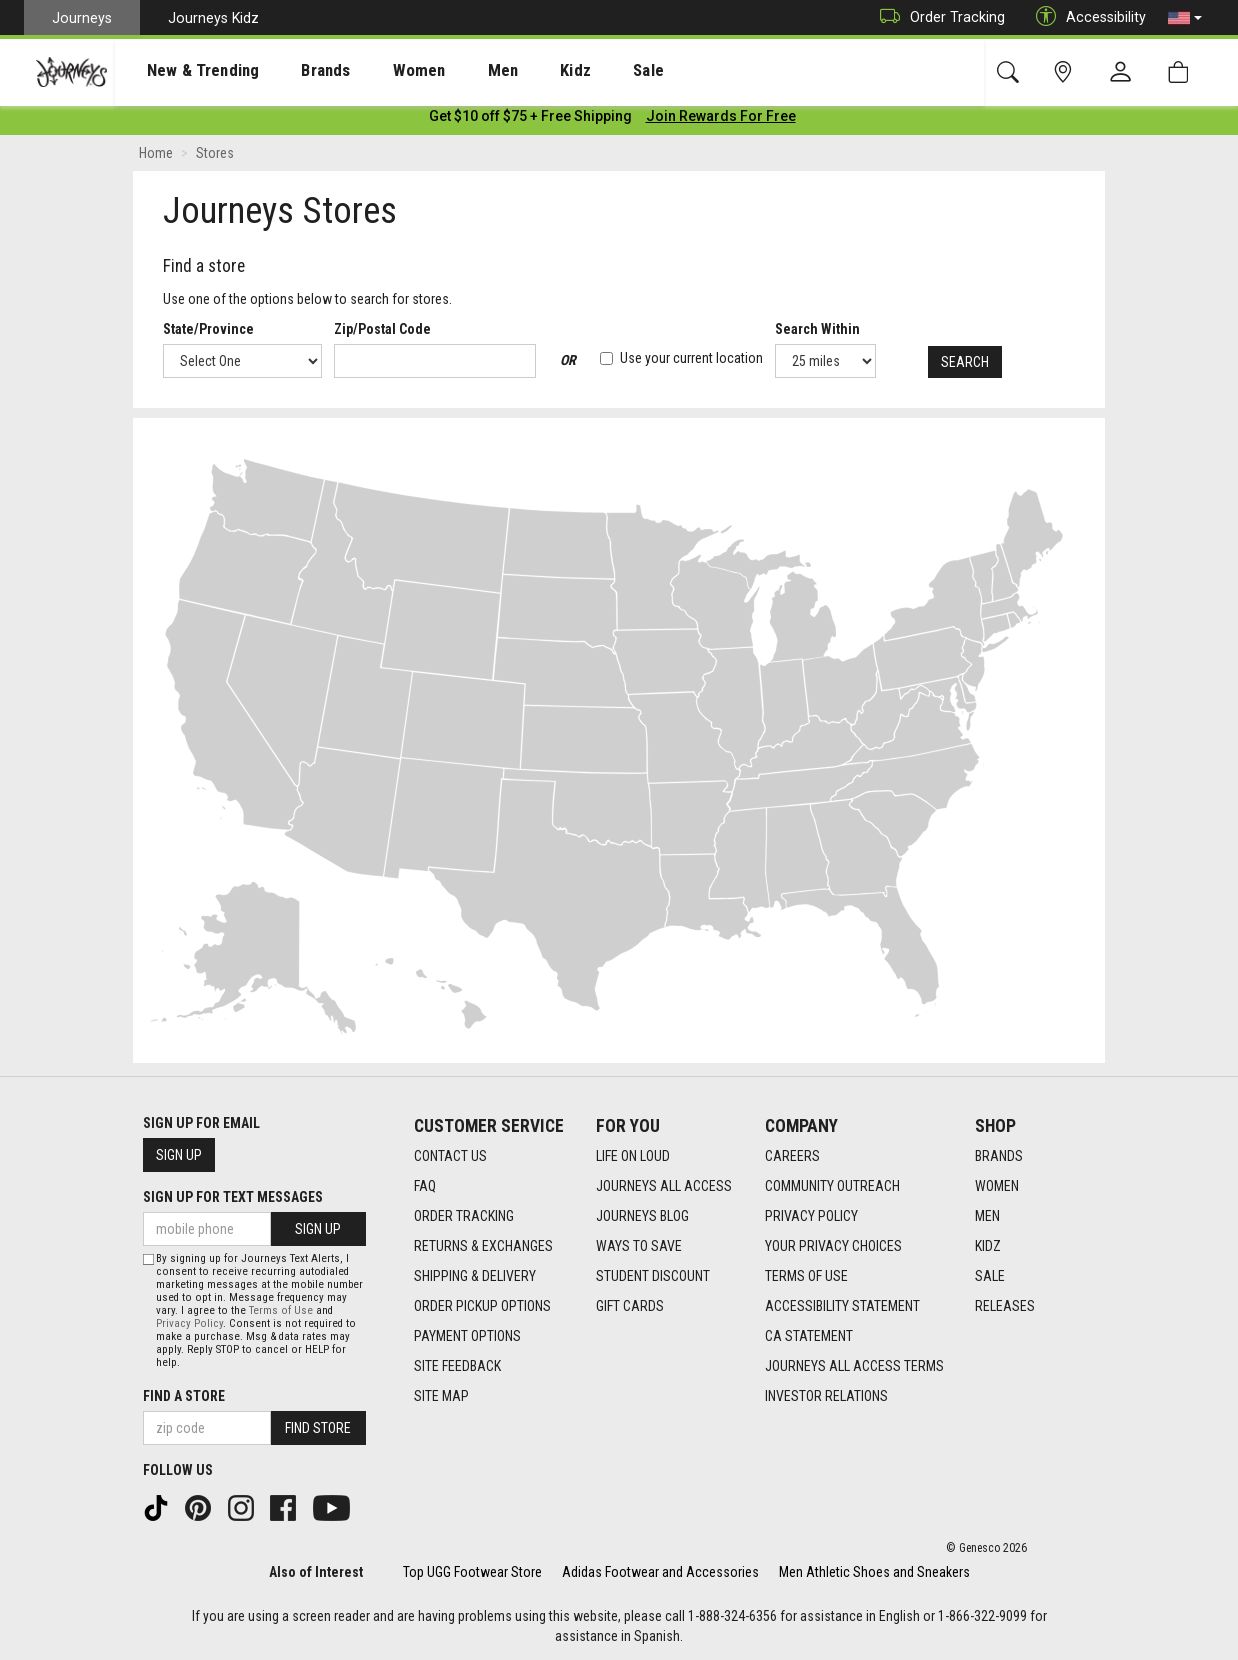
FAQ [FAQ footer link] (425, 1187)
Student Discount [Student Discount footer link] (653, 1277)
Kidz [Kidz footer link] (988, 1247)
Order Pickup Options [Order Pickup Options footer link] (482, 1307)
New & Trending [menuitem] (184, 71)
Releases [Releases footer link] (1005, 1307)
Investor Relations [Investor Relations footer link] (826, 1397)
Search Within (818, 333)
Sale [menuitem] (578, 71)
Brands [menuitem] (294, 71)
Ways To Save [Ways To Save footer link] (639, 1247)
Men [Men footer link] (987, 1217)
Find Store (318, 1428)
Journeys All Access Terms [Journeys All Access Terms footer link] (854, 1367)
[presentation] (185, 70)
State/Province (208, 333)
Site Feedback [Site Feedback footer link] (457, 1367)
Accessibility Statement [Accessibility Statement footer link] (842, 1307)
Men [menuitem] (450, 71)
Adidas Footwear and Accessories (660, 1572)
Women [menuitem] (377, 71)
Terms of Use (281, 1310)
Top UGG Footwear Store (472, 1572)
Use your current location (682, 362)
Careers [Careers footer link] (792, 1157)
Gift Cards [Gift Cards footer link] (630, 1307)
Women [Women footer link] (997, 1187)
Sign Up (179, 1156)
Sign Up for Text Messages (233, 1198)
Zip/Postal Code (382, 333)
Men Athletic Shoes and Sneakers (874, 1572)
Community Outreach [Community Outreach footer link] (832, 1187)
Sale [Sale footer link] (990, 1277)
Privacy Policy (189, 1323)
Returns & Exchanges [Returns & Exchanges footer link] (483, 1247)
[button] (1185, 18)
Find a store (184, 1396)
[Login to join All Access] (530, 120)
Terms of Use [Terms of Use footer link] (806, 1277)
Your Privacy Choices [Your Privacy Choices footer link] (833, 1247)
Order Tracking (937, 17)
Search (964, 365)
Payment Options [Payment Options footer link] (467, 1337)
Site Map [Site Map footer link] (441, 1397)
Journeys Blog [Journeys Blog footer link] (642, 1217)
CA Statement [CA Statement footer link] (809, 1337)
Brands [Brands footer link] (999, 1157)
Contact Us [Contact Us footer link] (450, 1157)
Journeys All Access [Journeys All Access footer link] (664, 1187)
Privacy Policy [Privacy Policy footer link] (811, 1217)
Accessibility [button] (1086, 17)
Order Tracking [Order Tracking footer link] (464, 1217)
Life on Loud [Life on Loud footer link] (633, 1157)
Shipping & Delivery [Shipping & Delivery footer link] (475, 1277)
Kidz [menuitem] (514, 71)
